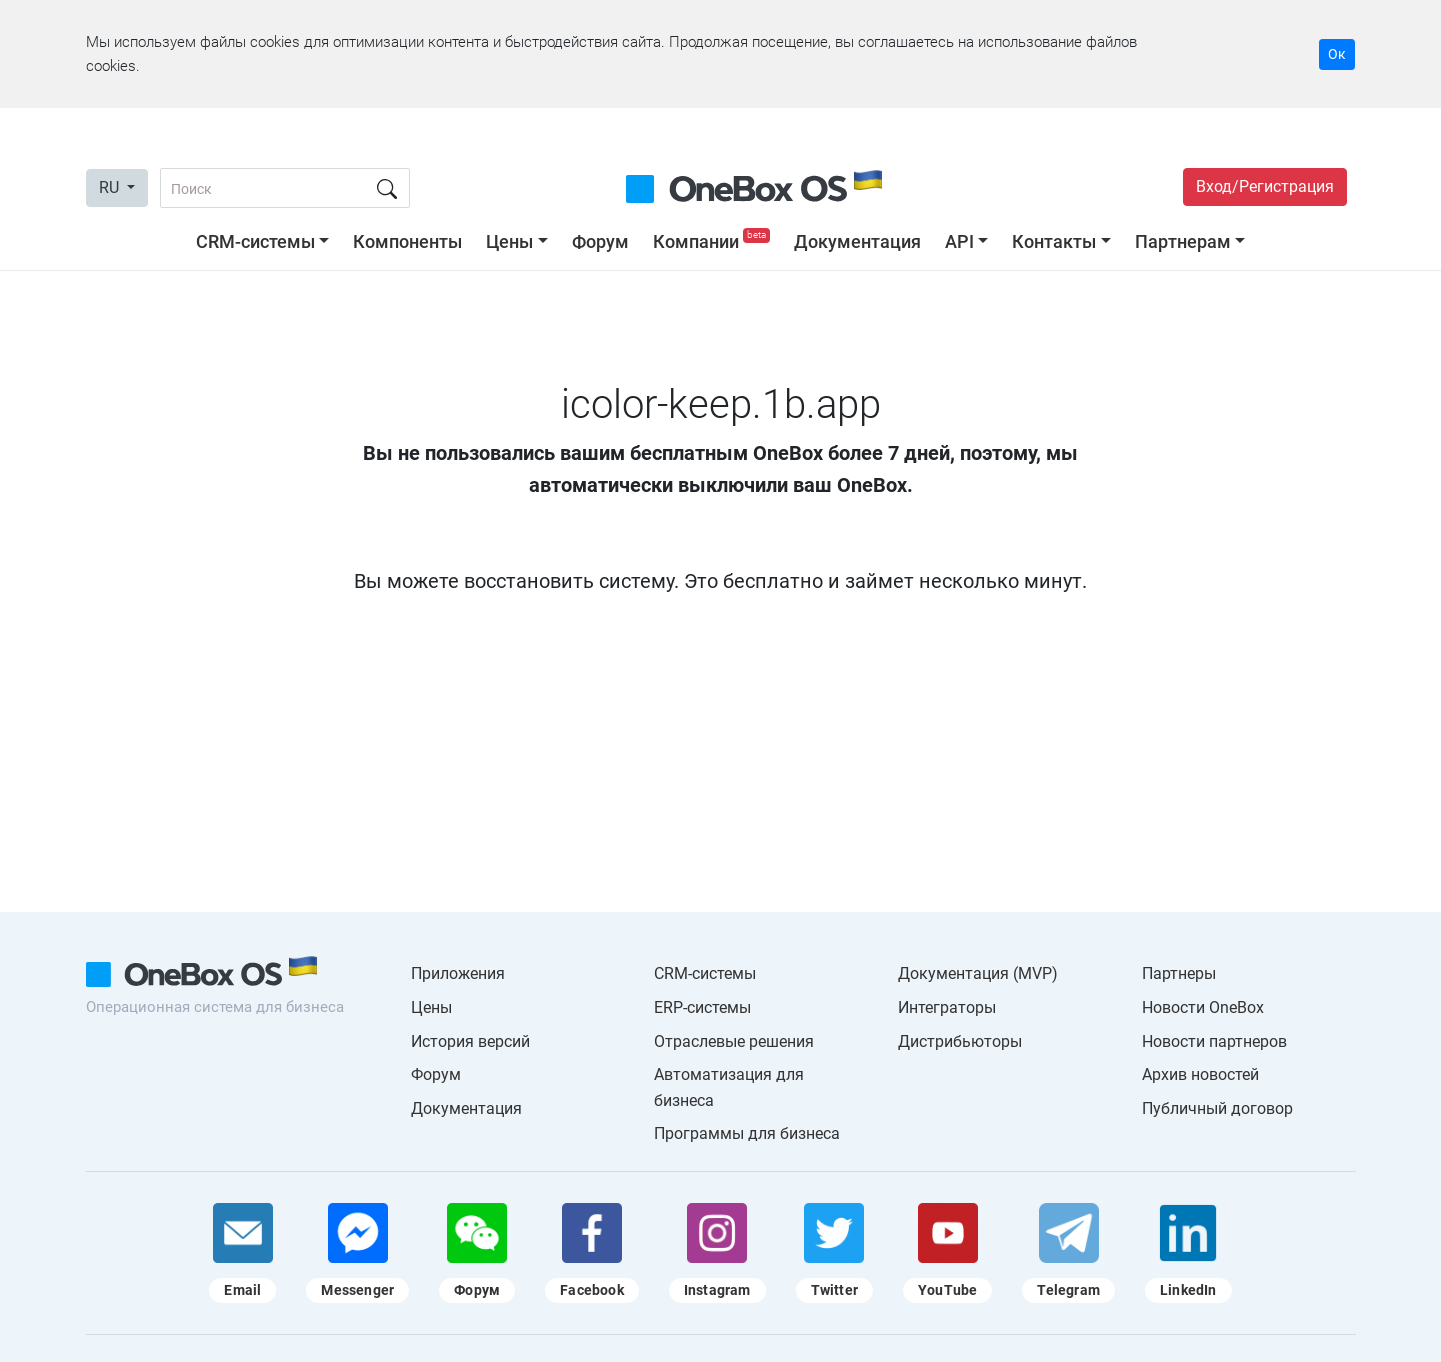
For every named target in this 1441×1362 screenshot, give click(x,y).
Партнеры (1179, 973)
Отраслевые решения (734, 1041)
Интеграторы (947, 1007)
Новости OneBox (1203, 1007)
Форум (600, 241)
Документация (857, 241)
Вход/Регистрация (1265, 186)
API (959, 241)
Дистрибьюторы (960, 1041)
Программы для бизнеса (747, 1133)
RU (111, 187)
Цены (509, 241)
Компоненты (407, 241)
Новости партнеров (1214, 1041)
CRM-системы (255, 241)
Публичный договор (1217, 1108)
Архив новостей (1200, 1074)
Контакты (1054, 241)
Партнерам (1183, 241)
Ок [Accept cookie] (1337, 54)
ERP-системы (702, 1007)
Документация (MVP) (978, 973)
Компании (713, 241)
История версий (470, 1041)
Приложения (458, 973)
